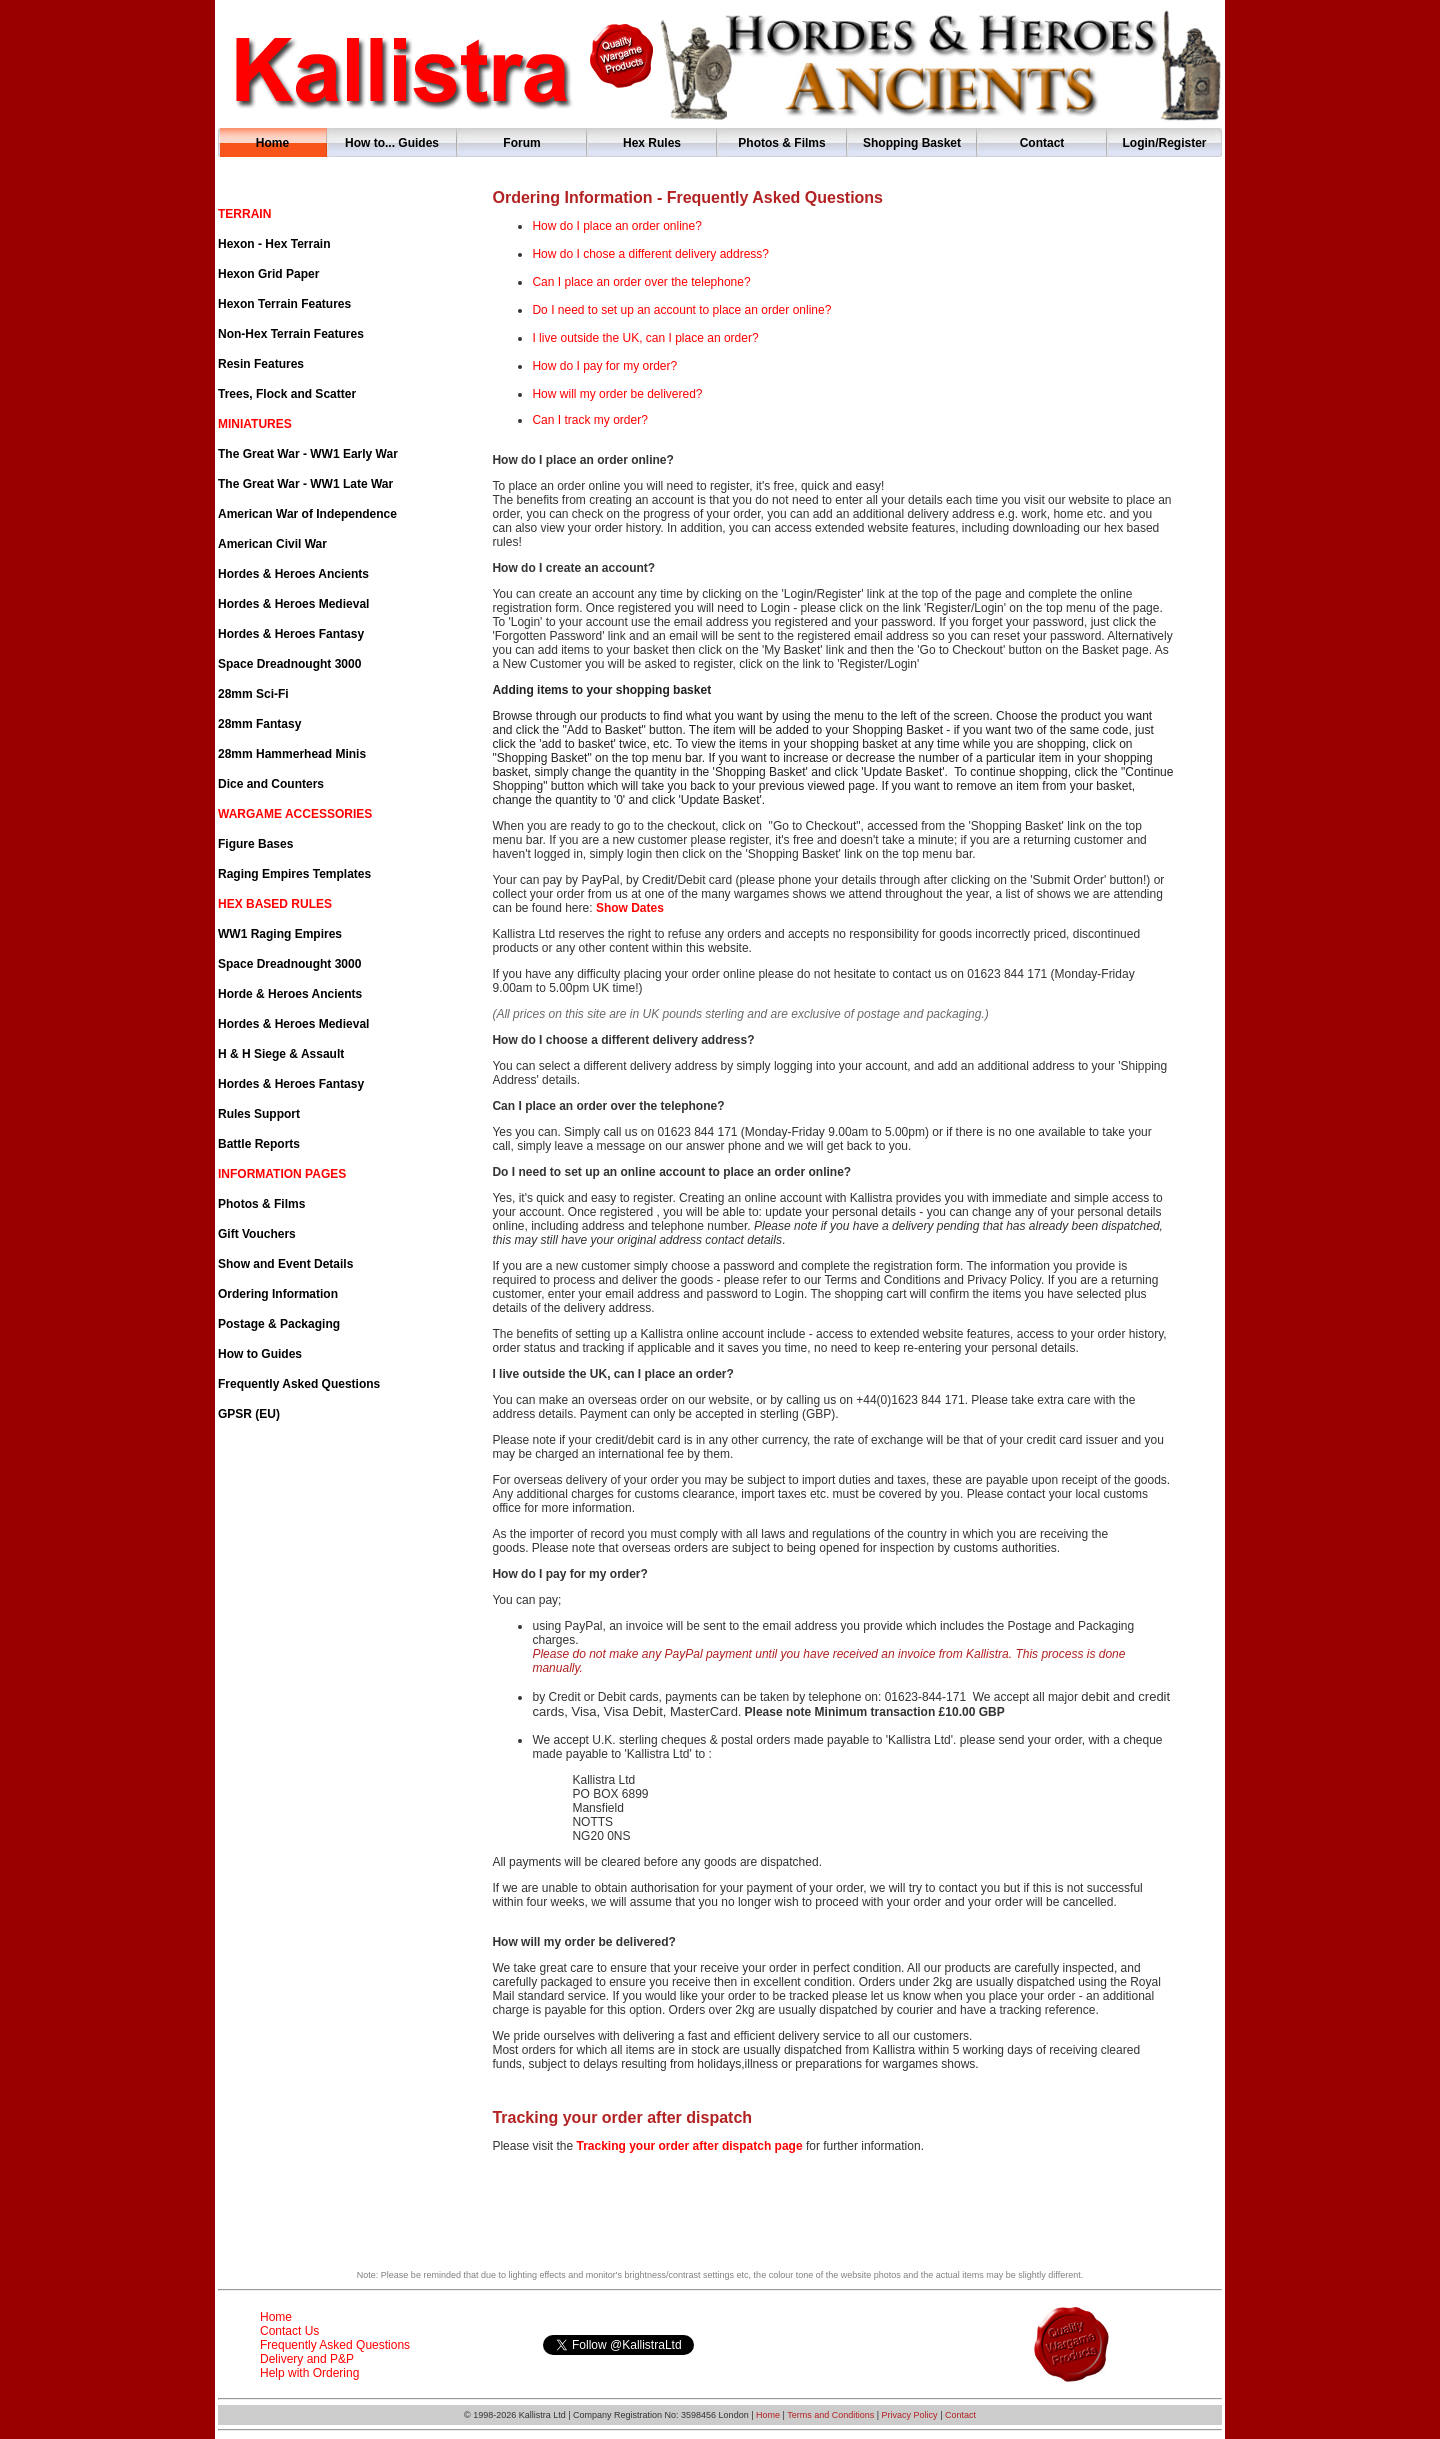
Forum (521, 143)
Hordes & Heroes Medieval (293, 604)
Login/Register (1164, 143)
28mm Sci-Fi (253, 694)
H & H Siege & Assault (281, 1054)
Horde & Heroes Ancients (290, 994)
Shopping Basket (912, 143)
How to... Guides (392, 143)
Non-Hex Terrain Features (291, 334)
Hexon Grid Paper (268, 274)
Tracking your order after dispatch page (687, 2146)
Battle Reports (259, 1144)
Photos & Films (781, 143)
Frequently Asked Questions (299, 1384)
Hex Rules (652, 143)
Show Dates (630, 908)
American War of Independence (307, 514)
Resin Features (261, 364)
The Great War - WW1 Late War (305, 484)
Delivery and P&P (307, 2359)
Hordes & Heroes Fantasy (291, 634)
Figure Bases (255, 844)
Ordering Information (278, 1294)
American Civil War (272, 544)
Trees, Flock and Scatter (287, 394)
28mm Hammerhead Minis (292, 754)
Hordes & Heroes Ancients (293, 574)
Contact (1042, 143)
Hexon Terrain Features (284, 304)
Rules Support (259, 1114)
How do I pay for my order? (604, 366)
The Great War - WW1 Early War (308, 454)
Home (272, 143)
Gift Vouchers (257, 1234)
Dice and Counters (271, 784)
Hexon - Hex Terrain (274, 244)
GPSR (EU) (249, 1414)
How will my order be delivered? (617, 394)
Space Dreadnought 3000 (289, 664)
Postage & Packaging (279, 1324)
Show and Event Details (285, 1264)
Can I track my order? (589, 420)
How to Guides (260, 1354)
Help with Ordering (309, 2373)
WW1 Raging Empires (280, 934)
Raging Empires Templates (294, 874)
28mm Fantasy (259, 724)
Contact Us (289, 2331)
